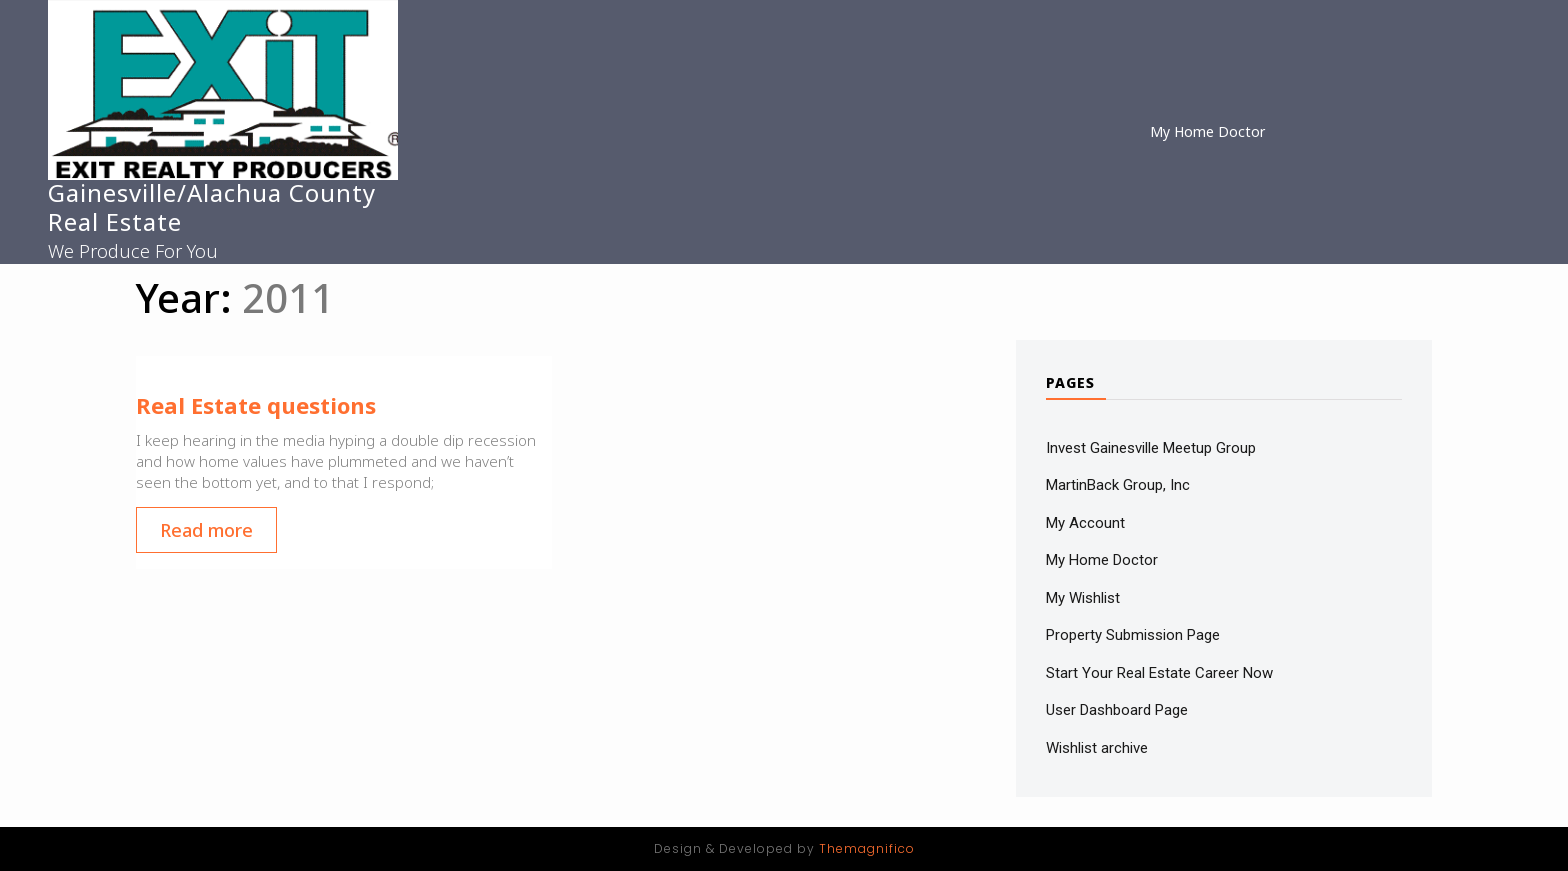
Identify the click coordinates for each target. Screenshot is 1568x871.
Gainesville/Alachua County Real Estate (212, 207)
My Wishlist (1083, 598)
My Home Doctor (1207, 131)
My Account (1085, 523)
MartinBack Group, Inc (1118, 485)
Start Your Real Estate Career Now (1159, 673)
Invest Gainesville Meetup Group (1151, 448)
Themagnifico (865, 848)
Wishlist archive (1097, 748)
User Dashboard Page (1117, 710)
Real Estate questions (256, 405)
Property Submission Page (1133, 635)
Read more (206, 530)
